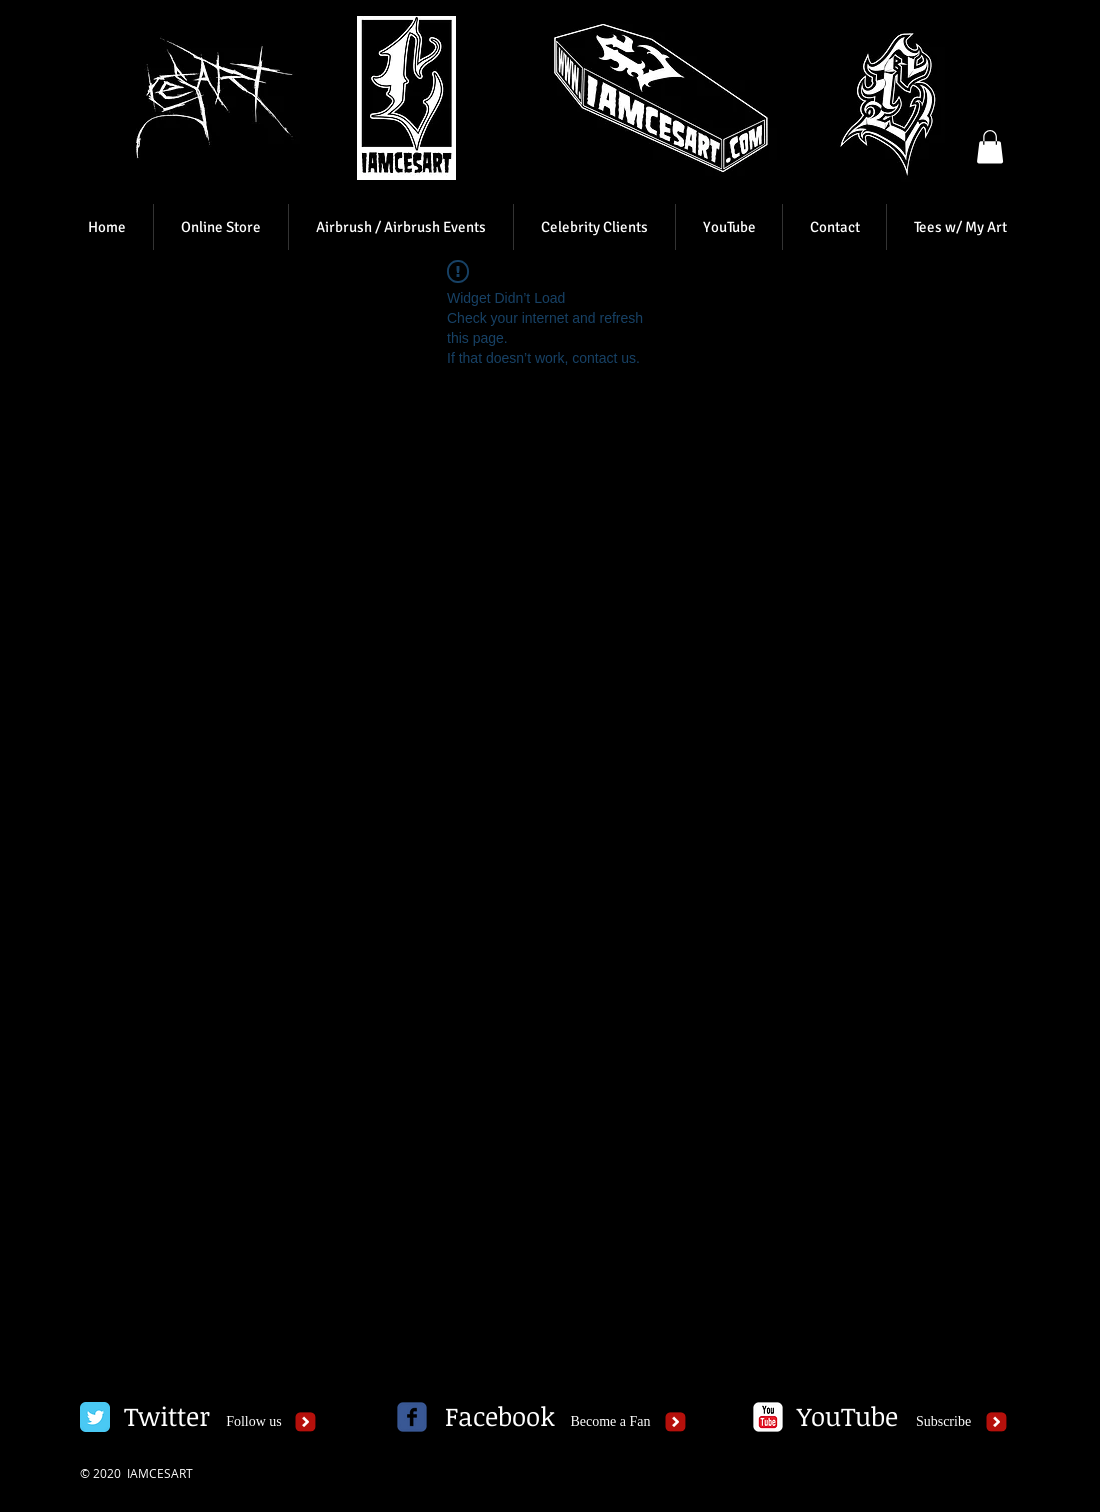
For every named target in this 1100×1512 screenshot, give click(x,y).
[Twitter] (166, 1417)
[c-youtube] (768, 1417)
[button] (990, 146)
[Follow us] (254, 1422)
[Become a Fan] (610, 1422)
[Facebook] (500, 1417)
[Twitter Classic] (95, 1417)
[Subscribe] (943, 1422)
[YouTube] (847, 1417)
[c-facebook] (412, 1417)
